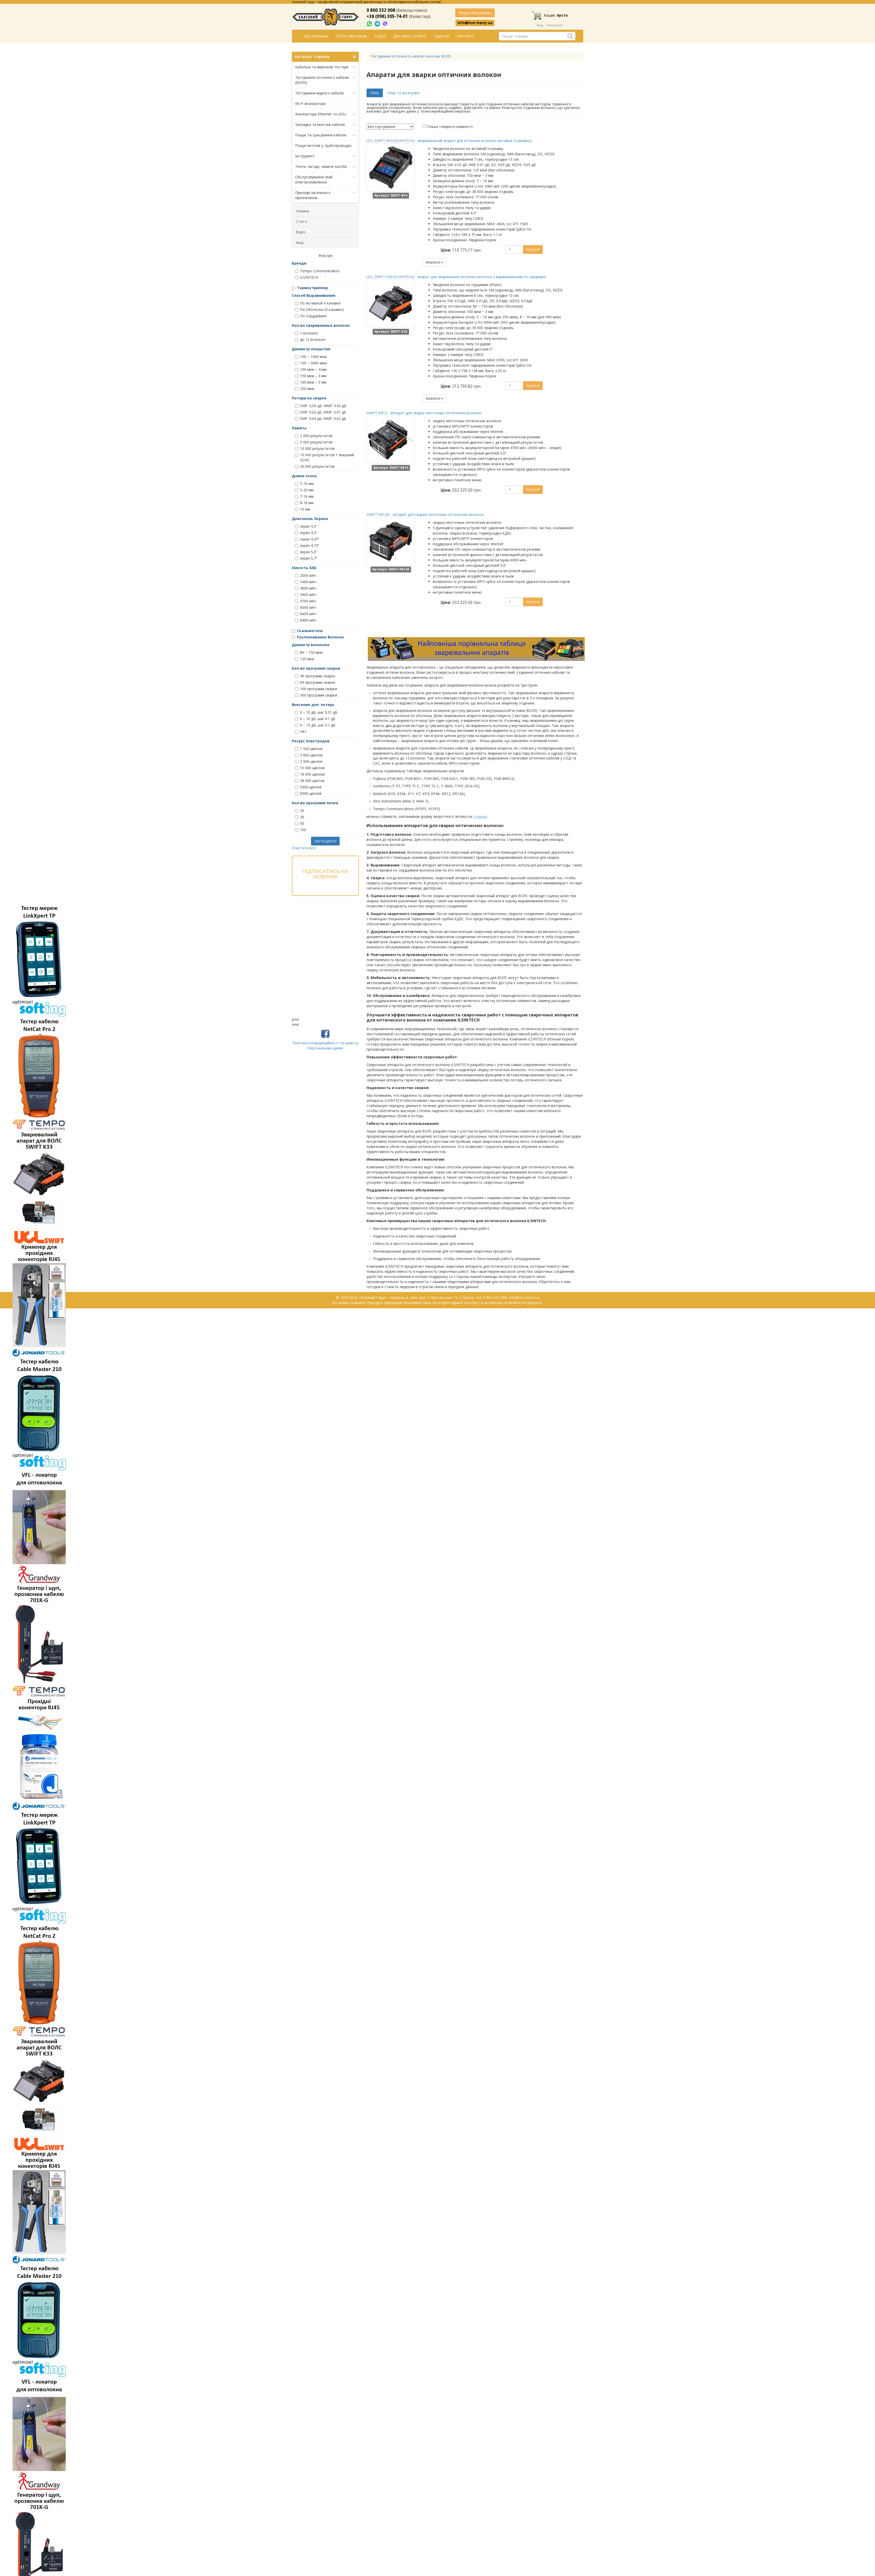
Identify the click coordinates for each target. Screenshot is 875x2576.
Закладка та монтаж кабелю (325, 124)
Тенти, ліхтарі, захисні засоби (325, 166)
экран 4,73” (307, 545)
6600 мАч (305, 613)
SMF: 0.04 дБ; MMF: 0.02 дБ (320, 418)
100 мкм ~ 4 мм (311, 369)
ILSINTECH (306, 277)
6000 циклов (308, 793)
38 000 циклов (310, 780)
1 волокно (306, 333)
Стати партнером (351, 36)
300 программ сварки (316, 695)
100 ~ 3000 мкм (311, 363)
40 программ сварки (315, 675)
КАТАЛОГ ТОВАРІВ (325, 57)
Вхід (540, 25)
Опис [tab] (374, 92)
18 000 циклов (310, 774)
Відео (301, 232)
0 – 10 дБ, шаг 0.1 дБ (315, 718)
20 (299, 810)
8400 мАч (305, 620)
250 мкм (304, 388)
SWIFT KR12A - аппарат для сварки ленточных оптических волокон (425, 514)
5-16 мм (304, 483)
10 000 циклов (310, 767)
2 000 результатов (314, 435)
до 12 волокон (310, 339)
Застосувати (325, 841)
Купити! (532, 249)
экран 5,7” (306, 558)
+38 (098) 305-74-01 (387, 16)
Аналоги (434, 262)
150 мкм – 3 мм (310, 375)
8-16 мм (304, 502)
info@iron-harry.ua (475, 22)
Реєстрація (554, 25)
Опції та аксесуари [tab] (403, 92)
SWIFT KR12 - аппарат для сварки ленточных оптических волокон (424, 412)
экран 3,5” (306, 526)
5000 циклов (308, 787)
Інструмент (325, 156)
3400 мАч (305, 581)
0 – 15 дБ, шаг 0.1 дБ (315, 725)
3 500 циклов (309, 761)
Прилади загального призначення (325, 195)
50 (299, 823)
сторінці (480, 816)
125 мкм (304, 658)
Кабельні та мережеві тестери (325, 67)
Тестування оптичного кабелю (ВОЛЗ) (325, 80)
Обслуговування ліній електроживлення (325, 179)
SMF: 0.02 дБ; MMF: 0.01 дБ (320, 412)
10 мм (302, 509)
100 (300, 829)
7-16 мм (304, 496)
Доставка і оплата (410, 36)
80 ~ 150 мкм (309, 652)
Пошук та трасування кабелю (325, 135)
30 (299, 816)
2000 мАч (305, 575)
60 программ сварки (315, 682)
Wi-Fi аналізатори (310, 103)
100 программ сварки (316, 688)
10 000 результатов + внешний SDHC (324, 457)
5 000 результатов (314, 442)
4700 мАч (305, 601)
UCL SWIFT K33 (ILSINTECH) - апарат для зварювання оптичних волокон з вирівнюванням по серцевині (456, 276)
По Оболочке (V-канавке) (319, 309)
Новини (302, 211)
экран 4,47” (307, 539)
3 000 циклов (309, 755)
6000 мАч (305, 607)
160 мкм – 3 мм (310, 382)
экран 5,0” (306, 551)
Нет (301, 731)
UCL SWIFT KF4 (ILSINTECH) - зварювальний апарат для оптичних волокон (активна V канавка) (449, 140)
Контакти (465, 36)
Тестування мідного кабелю (325, 93)
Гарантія (441, 36)
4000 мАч (305, 588)
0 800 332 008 (381, 10)
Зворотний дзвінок (475, 12)
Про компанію (316, 36)
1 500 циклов (309, 748)
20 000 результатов (315, 466)
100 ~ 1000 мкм (311, 356)
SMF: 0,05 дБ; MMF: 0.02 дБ (320, 405)
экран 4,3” (306, 532)
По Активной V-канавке (318, 303)
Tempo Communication (317, 270)
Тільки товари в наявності (450, 126)
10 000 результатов (315, 448)
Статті (301, 221)
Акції (300, 242)
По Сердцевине (311, 315)
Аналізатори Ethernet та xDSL (325, 114)
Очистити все (304, 847)
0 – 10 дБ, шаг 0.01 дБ (316, 712)
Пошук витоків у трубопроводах (323, 145)
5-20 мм (304, 489)
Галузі (380, 36)
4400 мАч (305, 594)
